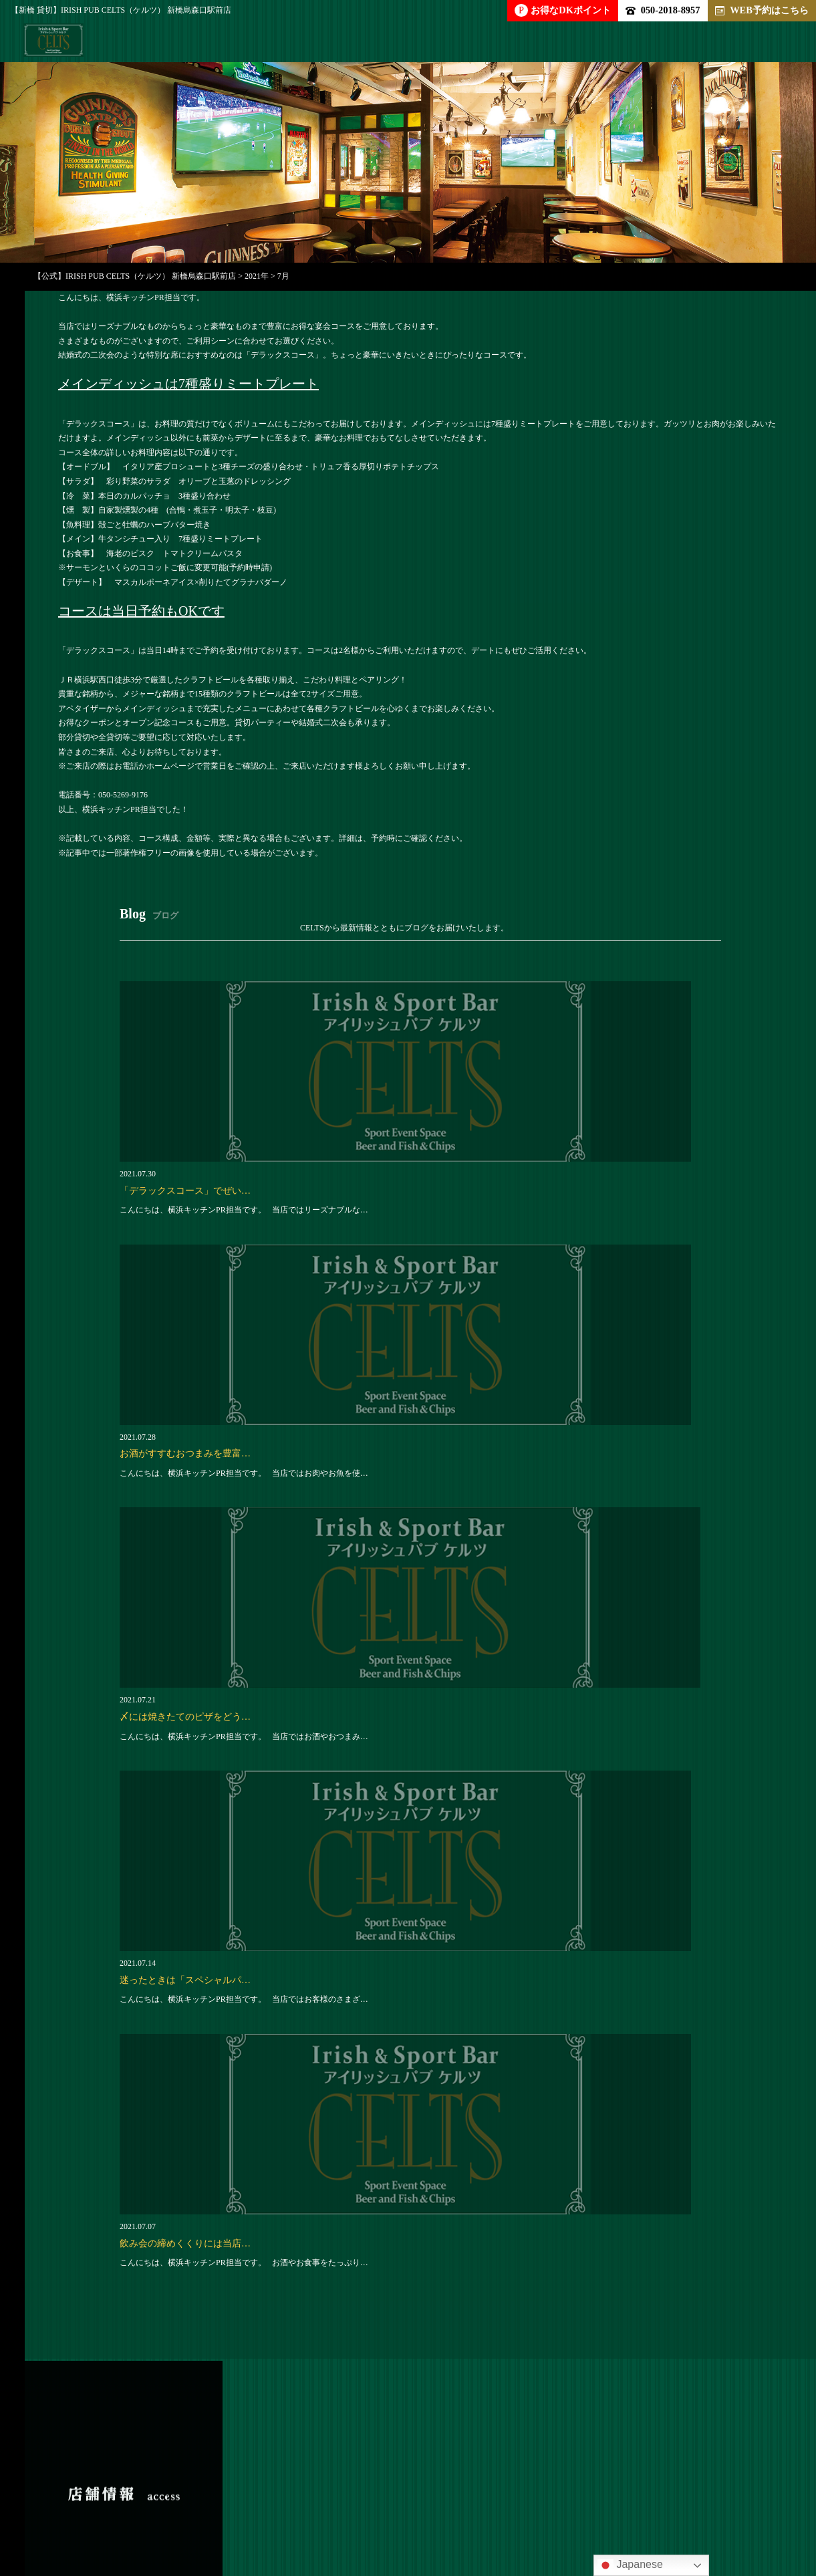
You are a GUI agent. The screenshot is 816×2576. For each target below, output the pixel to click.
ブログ (652, 2478)
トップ (72, 2478)
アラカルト (242, 2478)
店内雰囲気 (411, 2478)
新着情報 (727, 2478)
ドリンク (327, 2478)
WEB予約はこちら (762, 10)
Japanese (630, 2565)
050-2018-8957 (663, 10)
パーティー (152, 2478)
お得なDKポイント (563, 10)
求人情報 (496, 2478)
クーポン (576, 2478)
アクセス (97, 2503)
